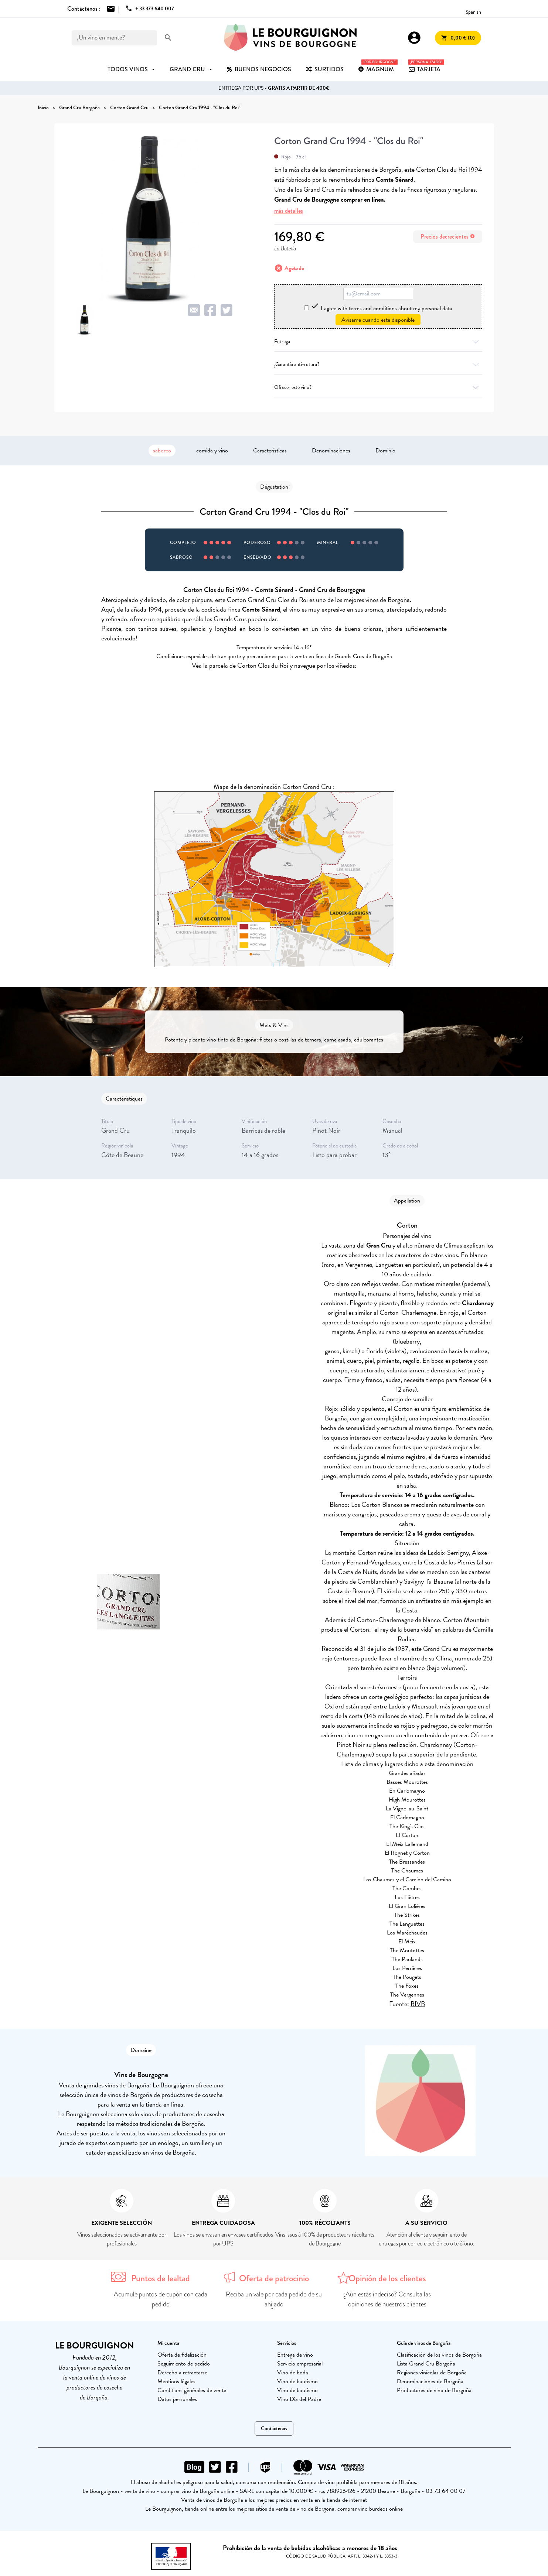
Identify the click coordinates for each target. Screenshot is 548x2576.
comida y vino (212, 450)
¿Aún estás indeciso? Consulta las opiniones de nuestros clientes (387, 2299)
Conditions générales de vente (191, 2390)
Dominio (385, 450)
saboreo (162, 450)
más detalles (288, 210)
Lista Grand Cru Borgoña (426, 2363)
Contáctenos (274, 2428)
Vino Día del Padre (299, 2399)
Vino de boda (292, 2372)
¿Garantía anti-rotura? (378, 364)
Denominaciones (331, 450)
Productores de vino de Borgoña (434, 2390)
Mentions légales (176, 2381)
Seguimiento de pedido (183, 2363)
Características (270, 450)
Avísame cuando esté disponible (378, 319)
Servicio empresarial (300, 2363)
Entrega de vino (295, 2354)
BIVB (418, 2004)
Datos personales (177, 2399)
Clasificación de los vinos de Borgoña (439, 2354)
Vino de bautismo (297, 2381)
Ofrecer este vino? (378, 387)
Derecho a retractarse (182, 2372)
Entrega (378, 341)
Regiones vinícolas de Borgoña (432, 2372)
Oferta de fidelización (182, 2354)
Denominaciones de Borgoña (430, 2381)
